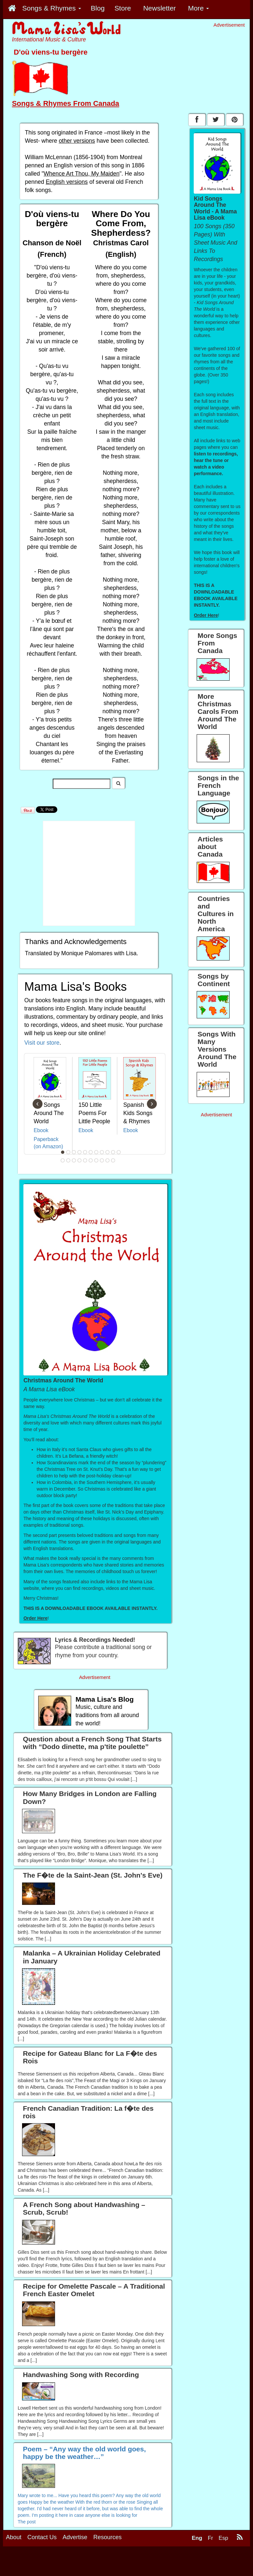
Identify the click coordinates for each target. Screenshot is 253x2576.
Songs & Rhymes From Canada (65, 103)
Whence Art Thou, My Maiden (81, 173)
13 (68, 1160)
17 (91, 1160)
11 (119, 1152)
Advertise (75, 2537)
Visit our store (42, 1042)
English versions (67, 182)
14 (74, 1160)
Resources (107, 2537)
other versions (77, 140)
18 (96, 1160)
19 (102, 1160)
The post (27, 2521)
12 (63, 1160)
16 (85, 1160)
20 (107, 1160)
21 (113, 1160)
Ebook (41, 1130)
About (13, 2537)
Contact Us (42, 2537)
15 (79, 1160)
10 (113, 1152)
